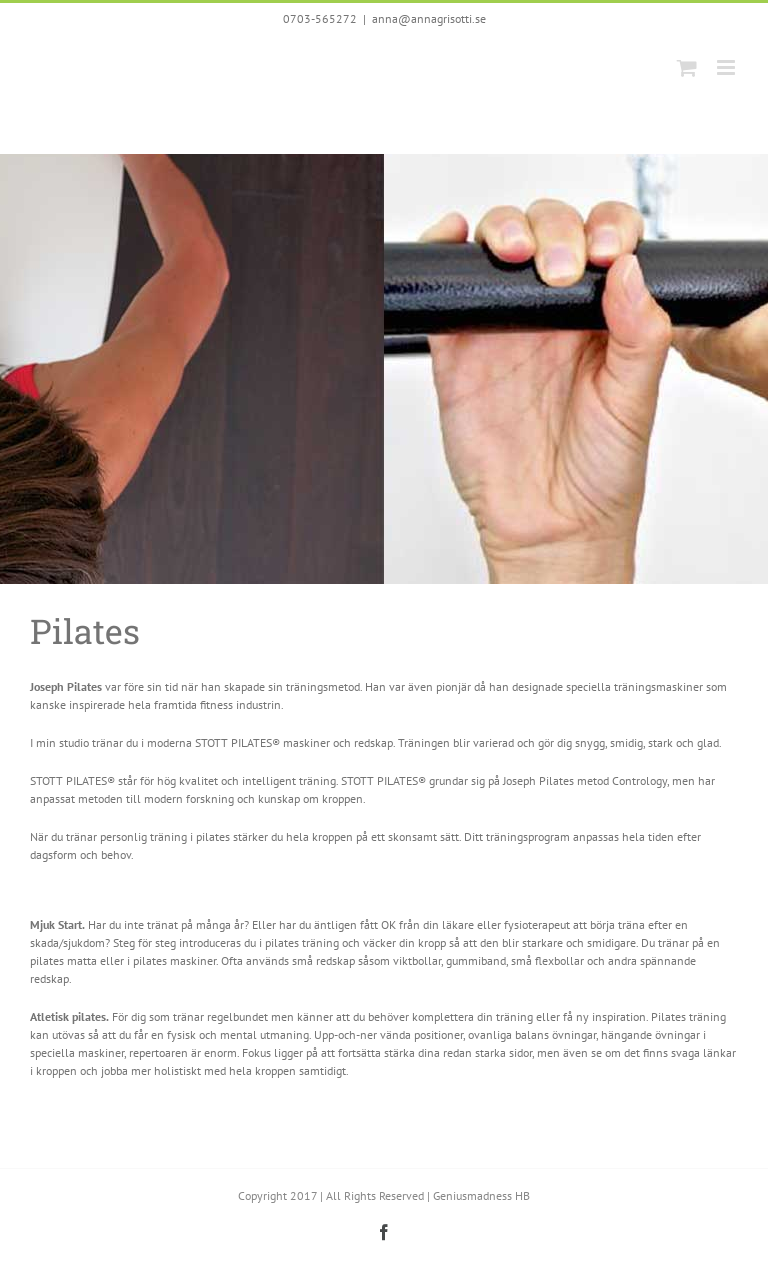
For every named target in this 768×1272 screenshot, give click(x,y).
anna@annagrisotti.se (429, 18)
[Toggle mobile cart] (687, 67)
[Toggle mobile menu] (727, 67)
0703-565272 (320, 18)
